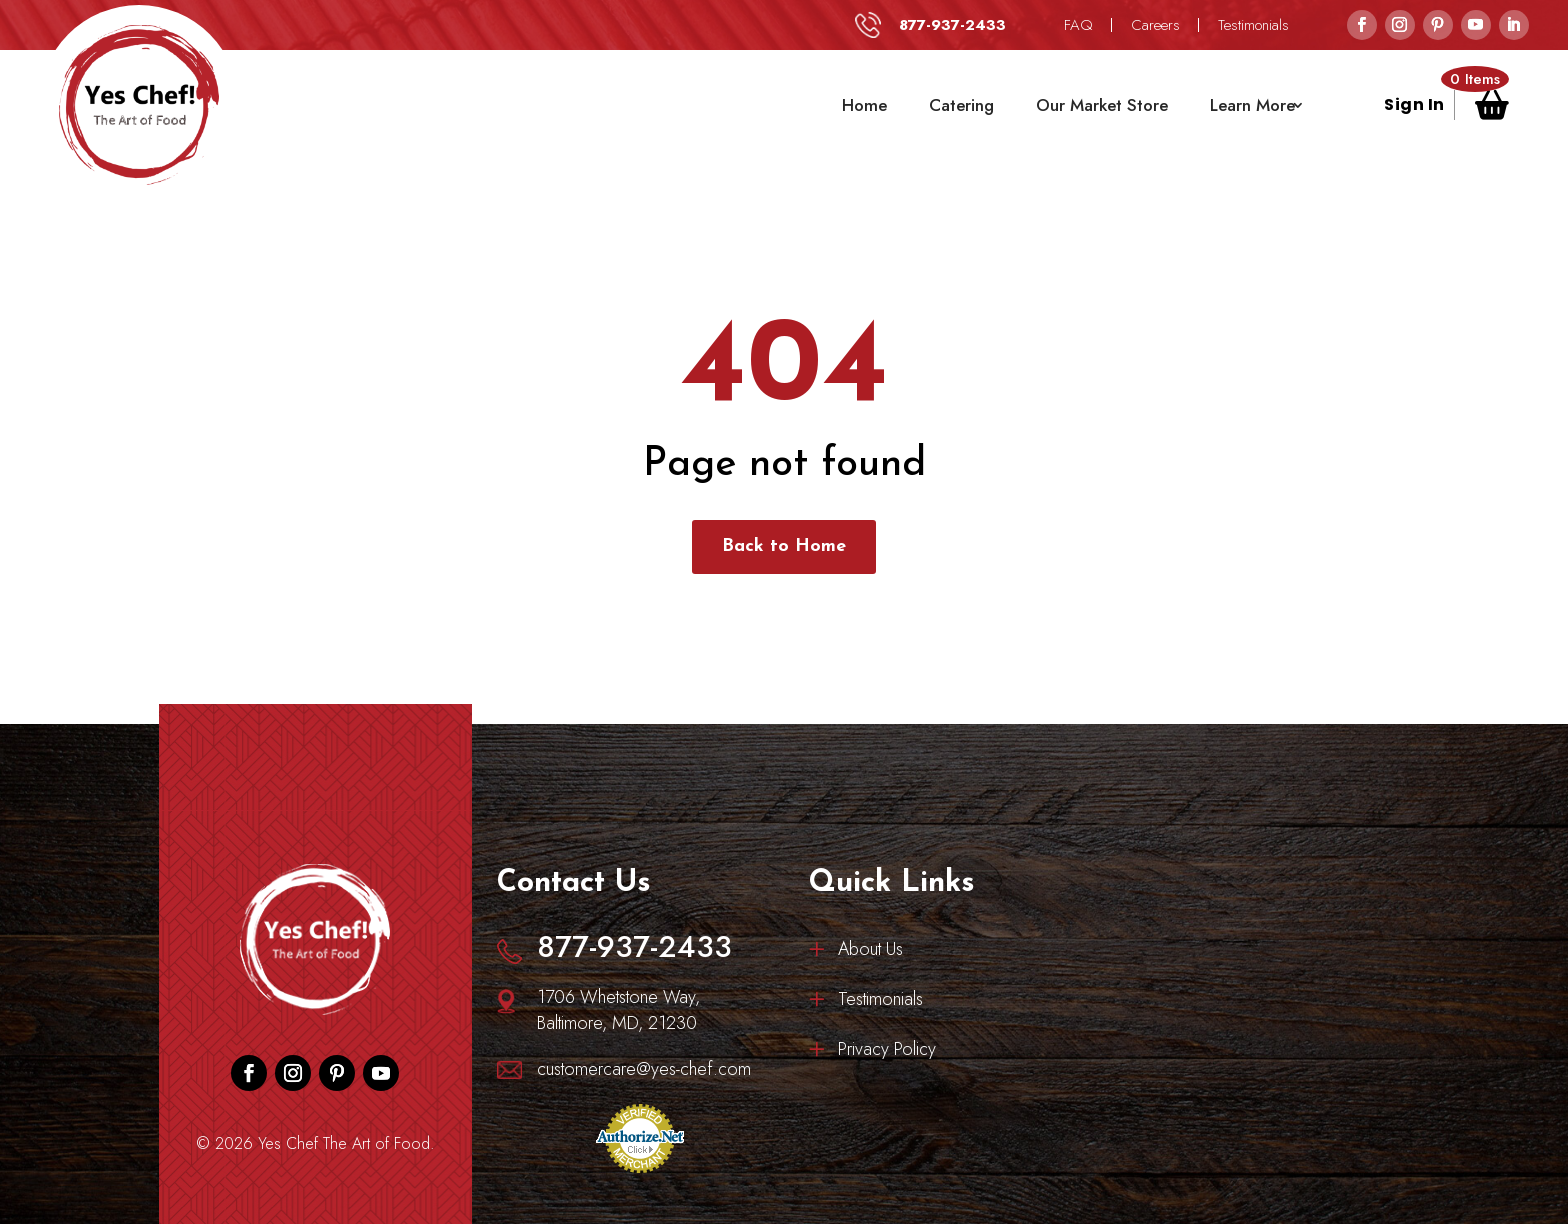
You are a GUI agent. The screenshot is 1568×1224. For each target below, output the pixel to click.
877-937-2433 (952, 25)
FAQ (1078, 25)
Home (864, 105)
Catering (961, 105)
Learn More (1252, 105)
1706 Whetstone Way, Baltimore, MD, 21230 (618, 1010)
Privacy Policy (887, 1052)
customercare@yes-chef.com (644, 1069)
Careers (1155, 25)
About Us (870, 952)
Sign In (1414, 107)
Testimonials (1253, 25)
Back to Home (784, 546)
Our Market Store (1102, 105)
